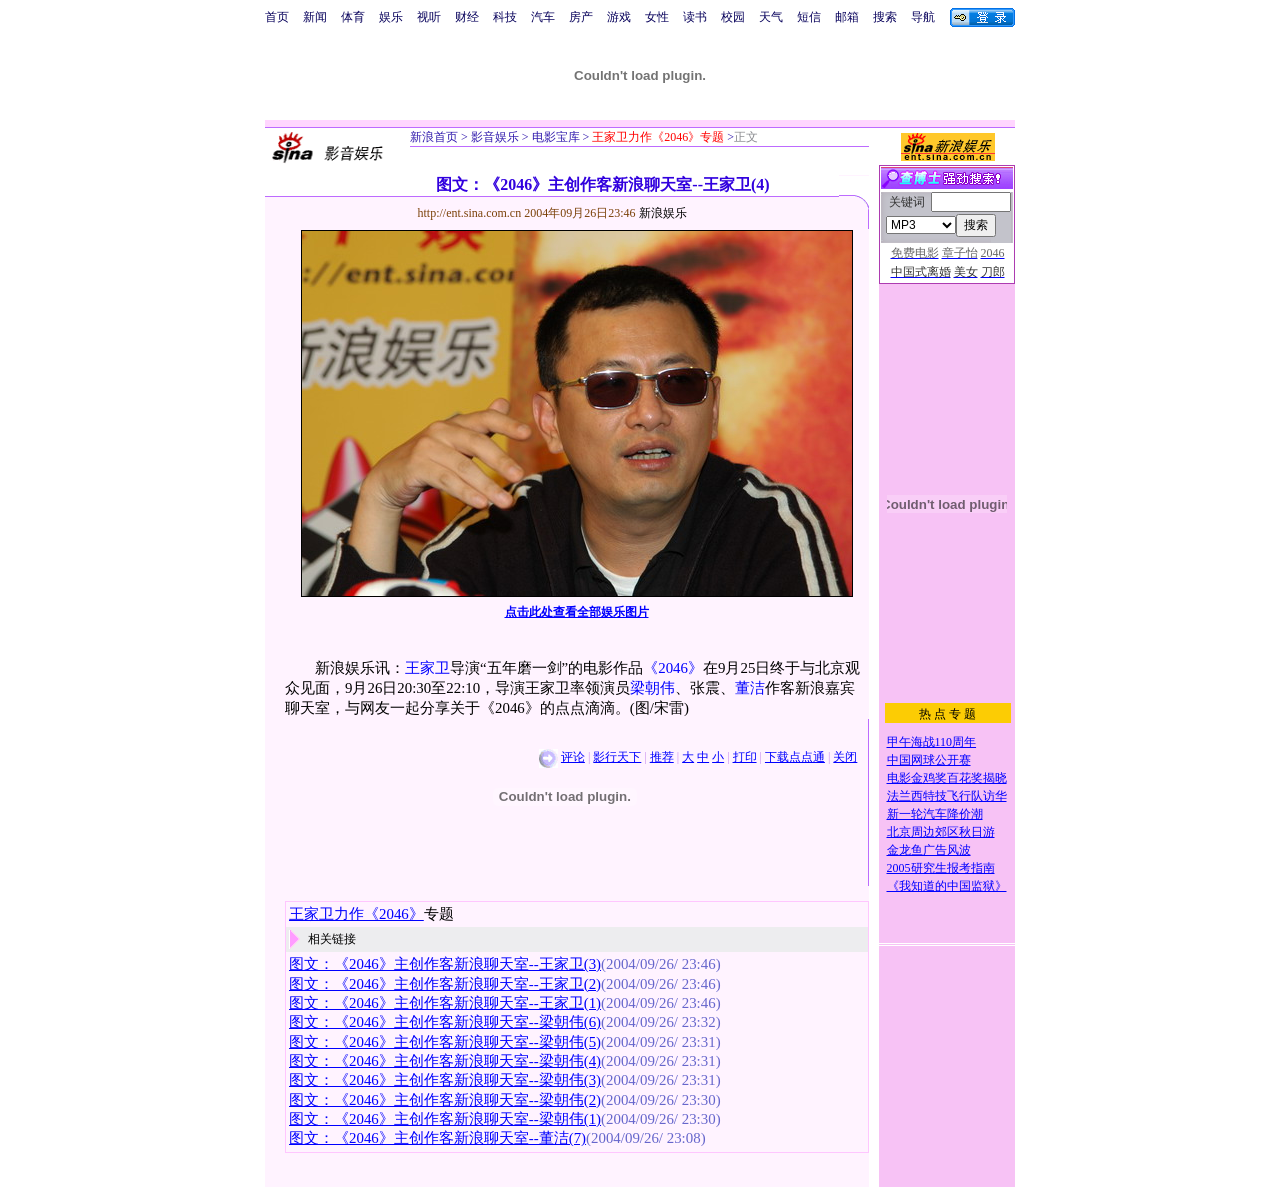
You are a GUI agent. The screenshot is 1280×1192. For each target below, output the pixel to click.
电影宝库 (554, 137)
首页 (277, 17)
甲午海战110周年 (932, 742)
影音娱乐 (495, 137)
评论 (573, 757)
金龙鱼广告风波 (929, 850)
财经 (467, 17)
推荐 (662, 757)
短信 (809, 17)
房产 (581, 17)
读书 (695, 17)
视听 (429, 17)
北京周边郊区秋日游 (941, 832)
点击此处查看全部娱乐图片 (577, 612)
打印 (745, 757)
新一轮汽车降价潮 (935, 814)
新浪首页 (434, 137)
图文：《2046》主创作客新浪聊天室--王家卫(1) (445, 1003)
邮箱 (847, 17)
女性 (657, 17)
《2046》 (673, 668)
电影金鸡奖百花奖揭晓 (947, 778)
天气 (771, 17)
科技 (505, 17)
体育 (353, 17)
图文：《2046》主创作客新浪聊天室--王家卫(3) (445, 964)
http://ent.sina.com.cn (471, 213)
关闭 (845, 757)
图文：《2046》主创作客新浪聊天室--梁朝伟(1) (445, 1119)
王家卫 (427, 668)
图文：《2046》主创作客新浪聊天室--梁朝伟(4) (445, 1061)
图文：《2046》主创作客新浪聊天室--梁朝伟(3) (445, 1080)
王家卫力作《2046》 (356, 914)
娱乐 (391, 17)
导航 (923, 17)
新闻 (315, 17)
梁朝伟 (652, 688)
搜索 (885, 17)
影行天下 (617, 757)
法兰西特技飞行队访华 (947, 796)
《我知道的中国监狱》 (947, 886)
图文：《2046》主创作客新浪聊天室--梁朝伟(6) (445, 1022)
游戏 (619, 17)
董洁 (750, 688)
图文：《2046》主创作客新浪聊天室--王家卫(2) (445, 984)
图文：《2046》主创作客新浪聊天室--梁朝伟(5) (445, 1042)
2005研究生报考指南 (941, 868)
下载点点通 (795, 757)
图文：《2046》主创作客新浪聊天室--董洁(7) (437, 1138)
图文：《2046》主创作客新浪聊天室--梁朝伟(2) (445, 1100)
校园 (733, 17)
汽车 (543, 17)
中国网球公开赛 (929, 760)
